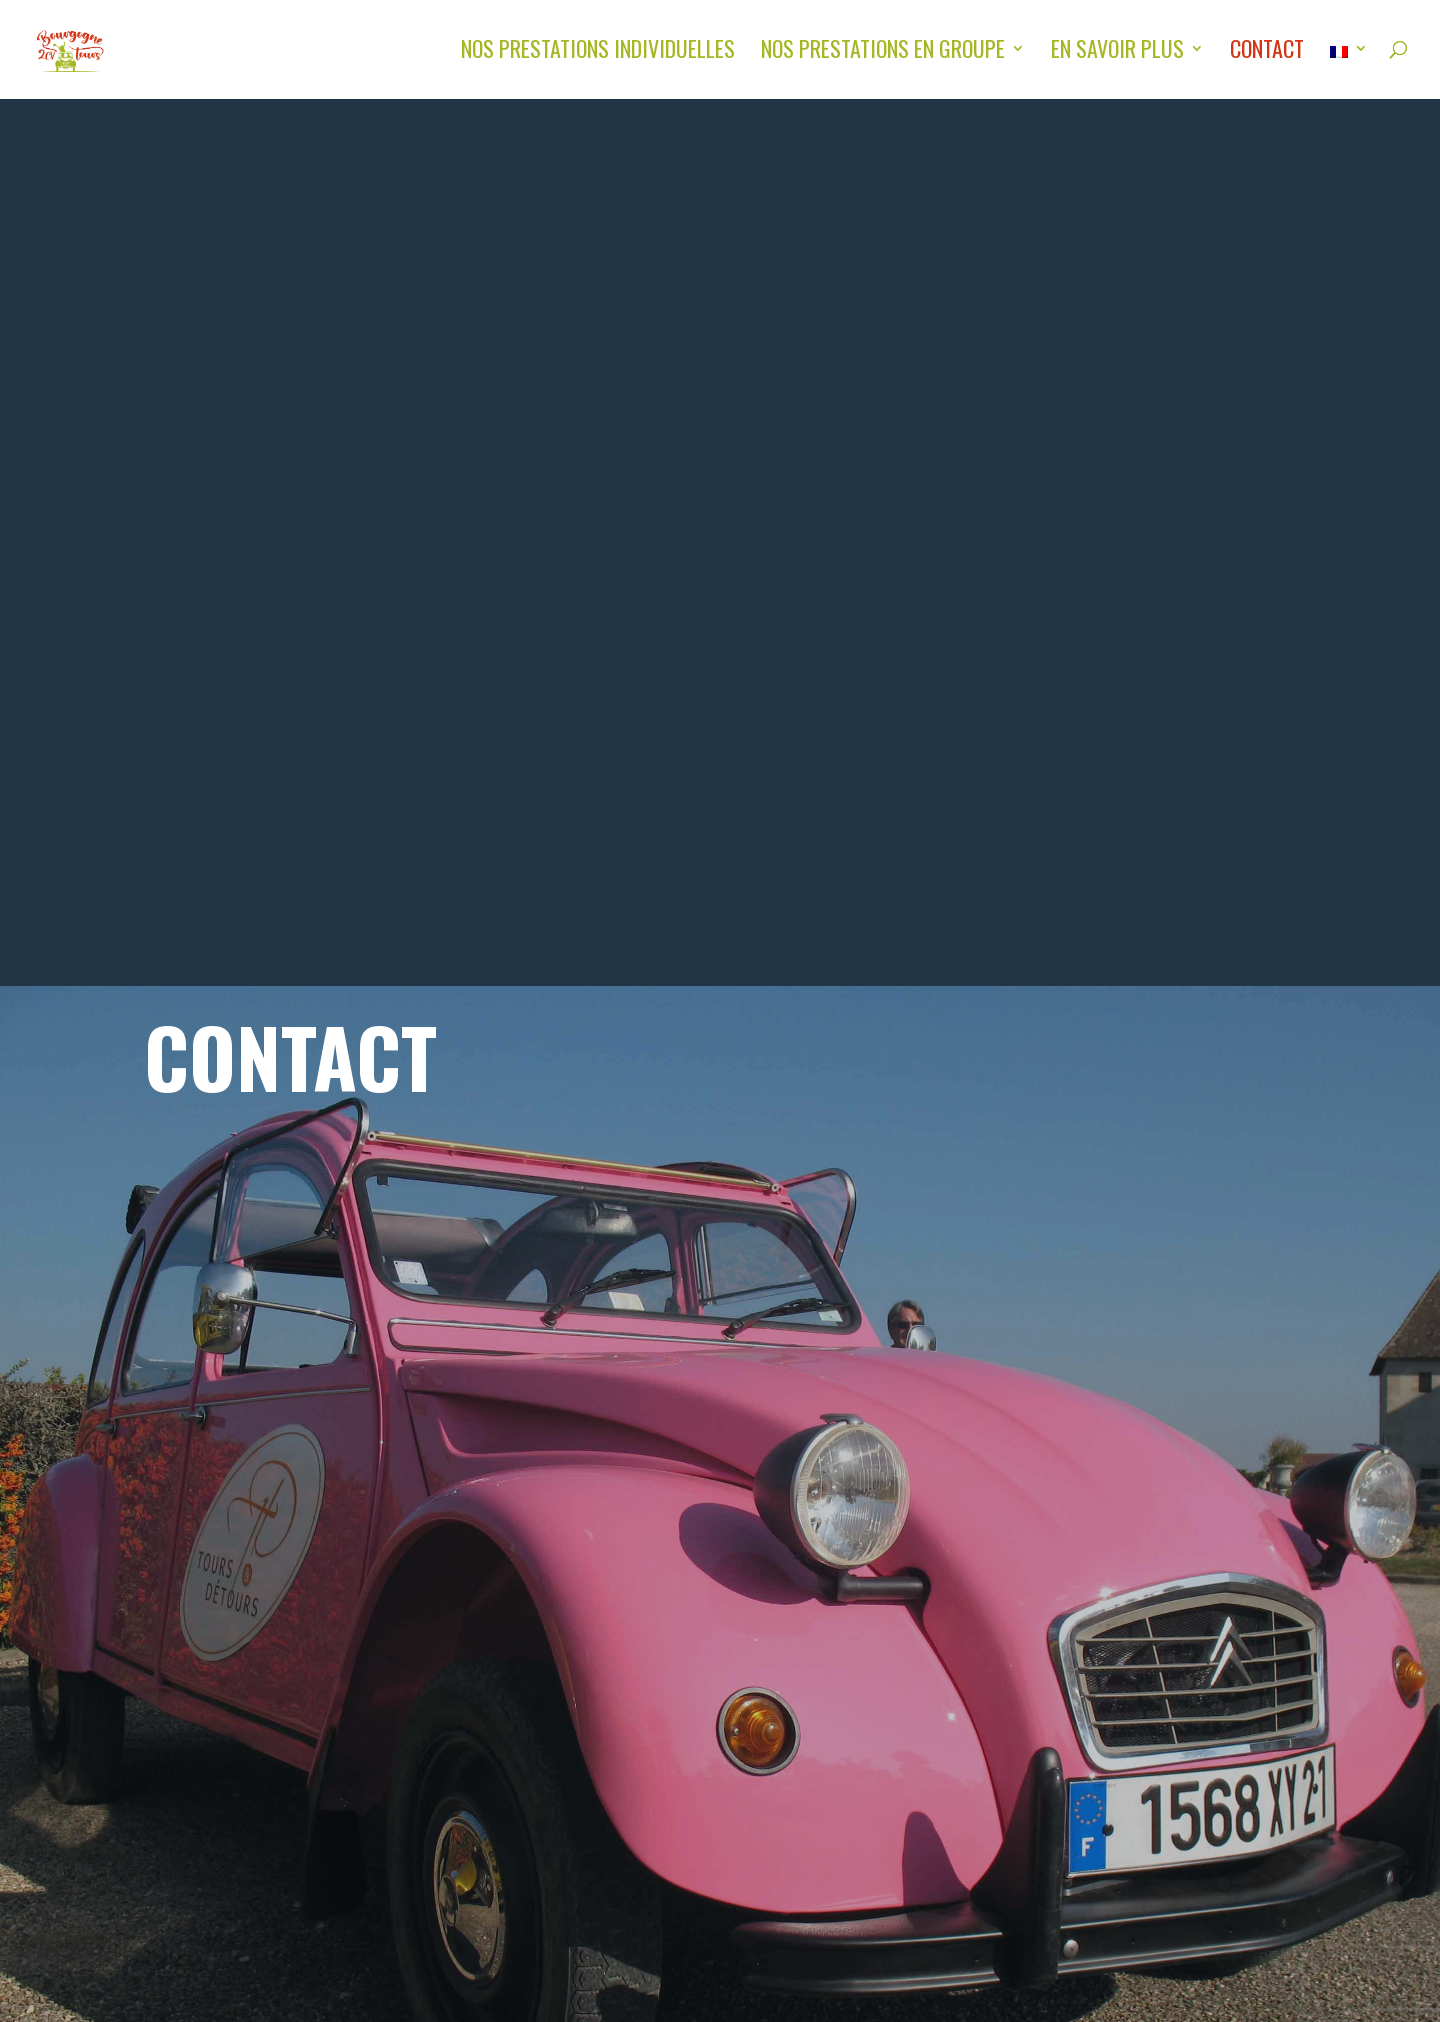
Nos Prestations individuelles (598, 52)
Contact (1267, 52)
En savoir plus (1117, 52)
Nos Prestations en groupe (883, 52)
